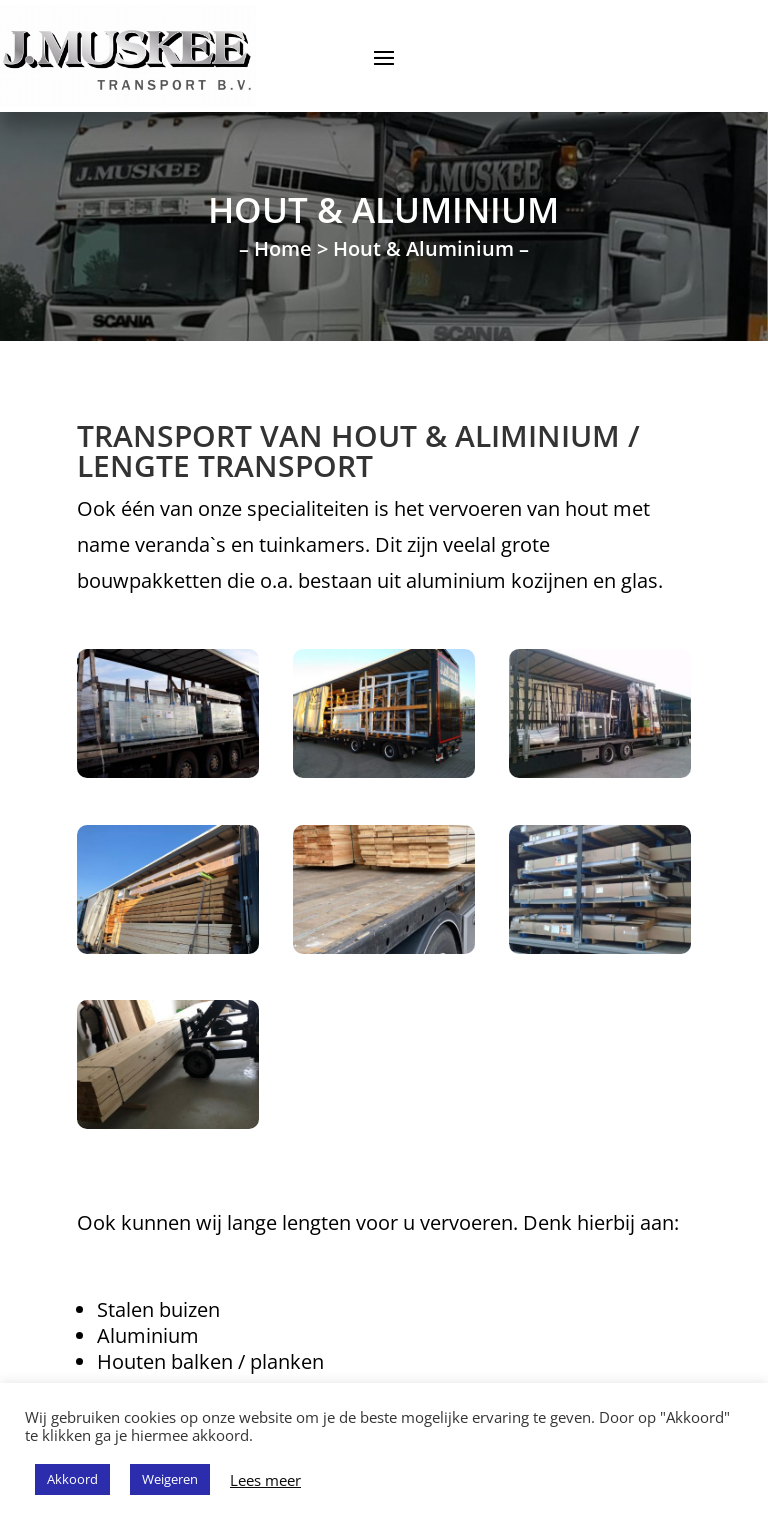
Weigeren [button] (170, 1479)
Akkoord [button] (72, 1479)
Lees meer (265, 1480)
